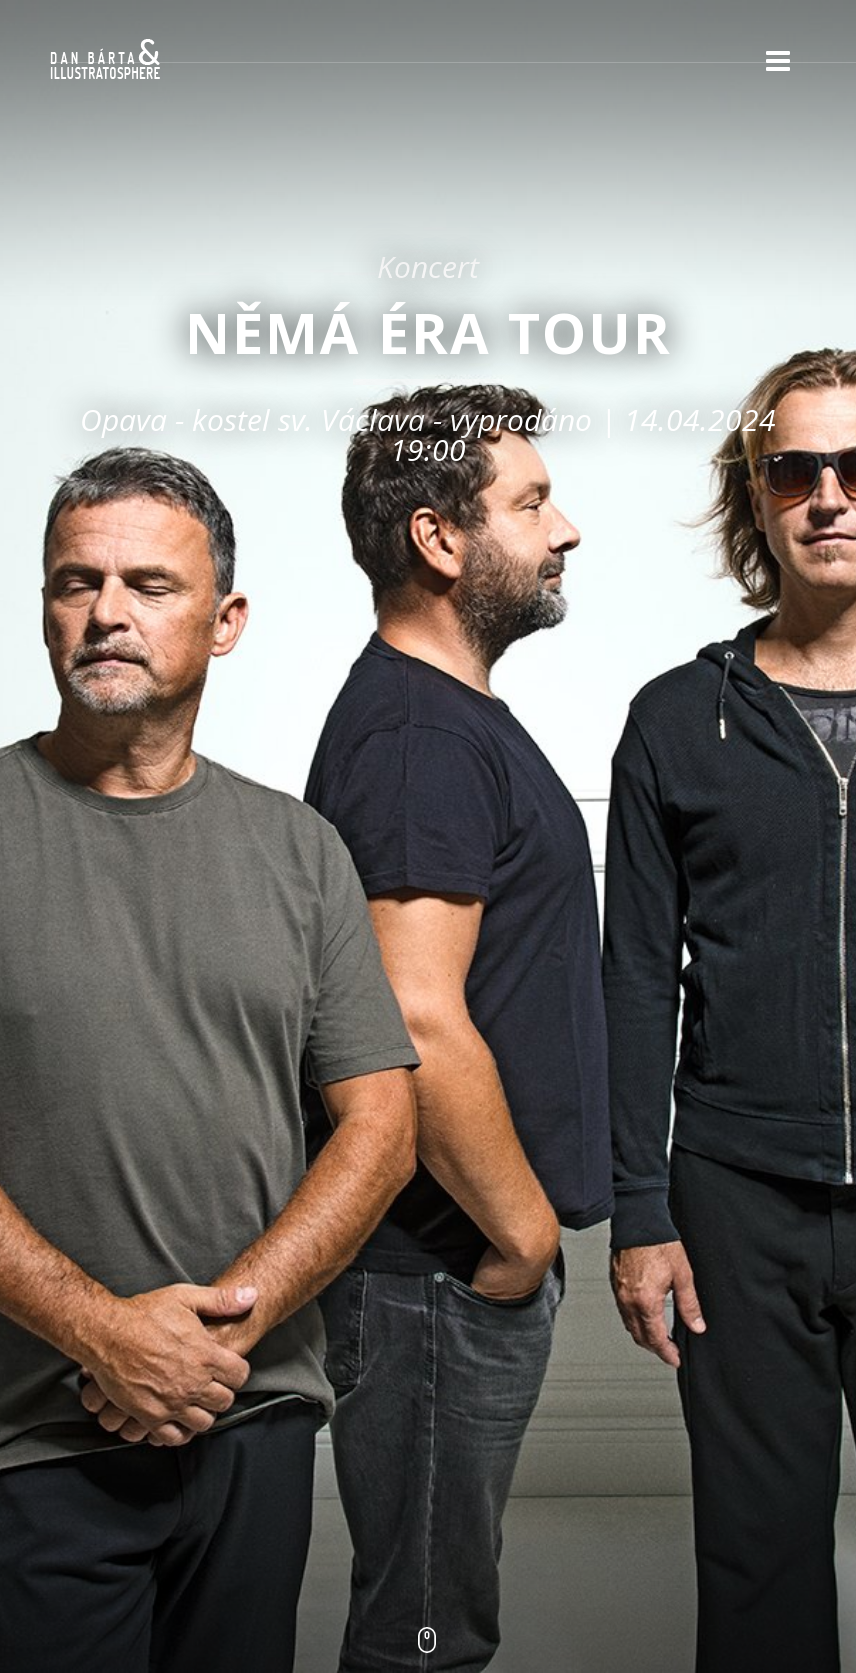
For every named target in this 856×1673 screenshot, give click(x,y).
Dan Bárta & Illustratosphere (105, 60)
